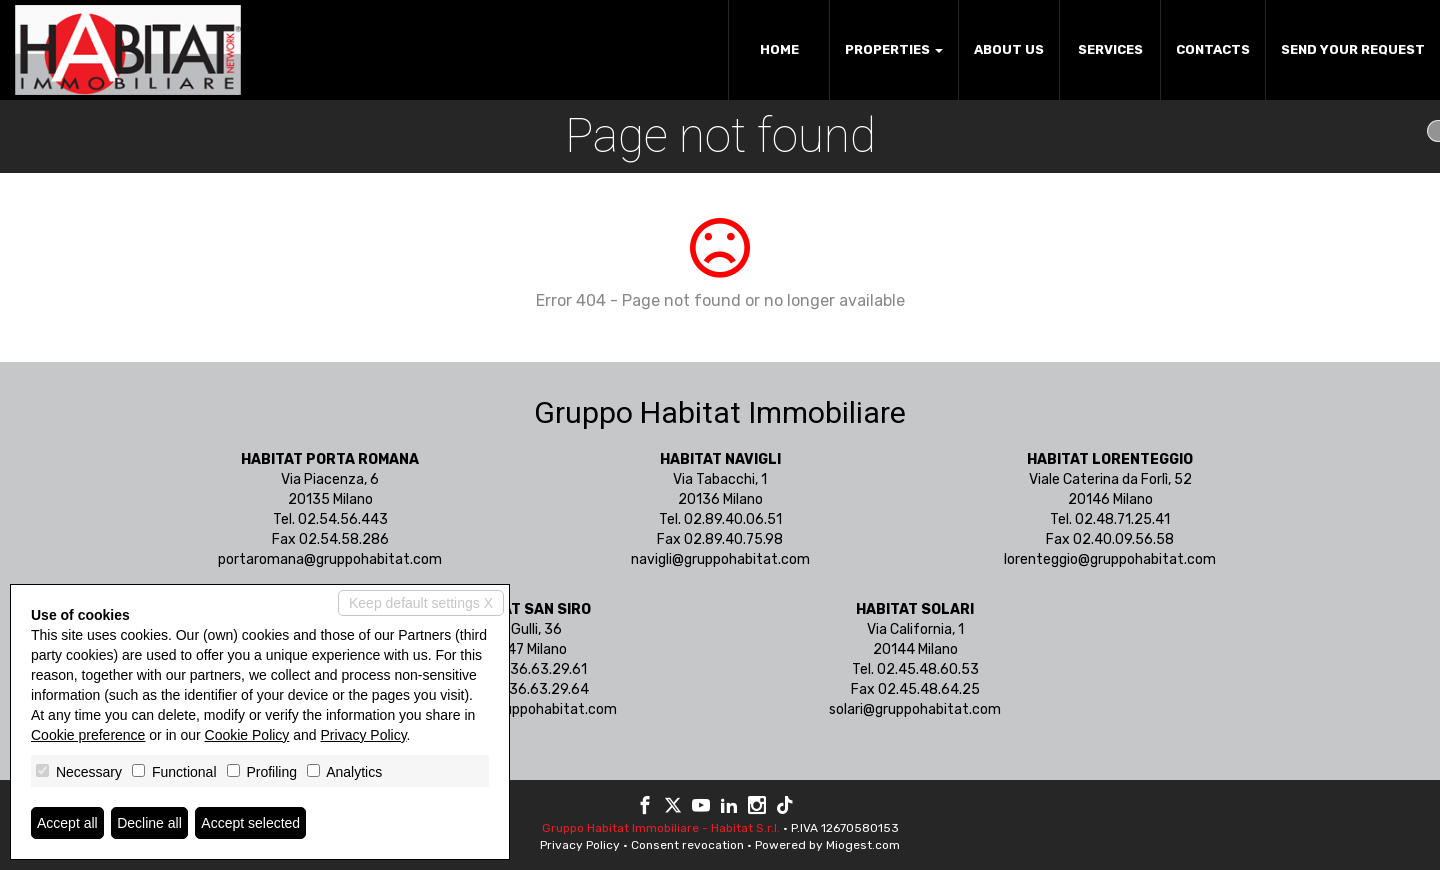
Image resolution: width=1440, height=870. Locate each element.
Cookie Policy (247, 735)
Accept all (67, 823)
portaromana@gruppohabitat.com (330, 559)
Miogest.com (863, 845)
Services (1110, 49)
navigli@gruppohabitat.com (720, 559)
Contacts (1213, 49)
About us (1009, 49)
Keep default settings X (421, 603)
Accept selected (250, 823)
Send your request (1353, 49)
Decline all (149, 823)
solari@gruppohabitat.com (915, 709)
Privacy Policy (580, 845)
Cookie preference (88, 735)
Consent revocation (687, 845)
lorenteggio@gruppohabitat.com (1110, 559)
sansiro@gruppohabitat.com (525, 709)
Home (779, 49)
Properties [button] (894, 49)
